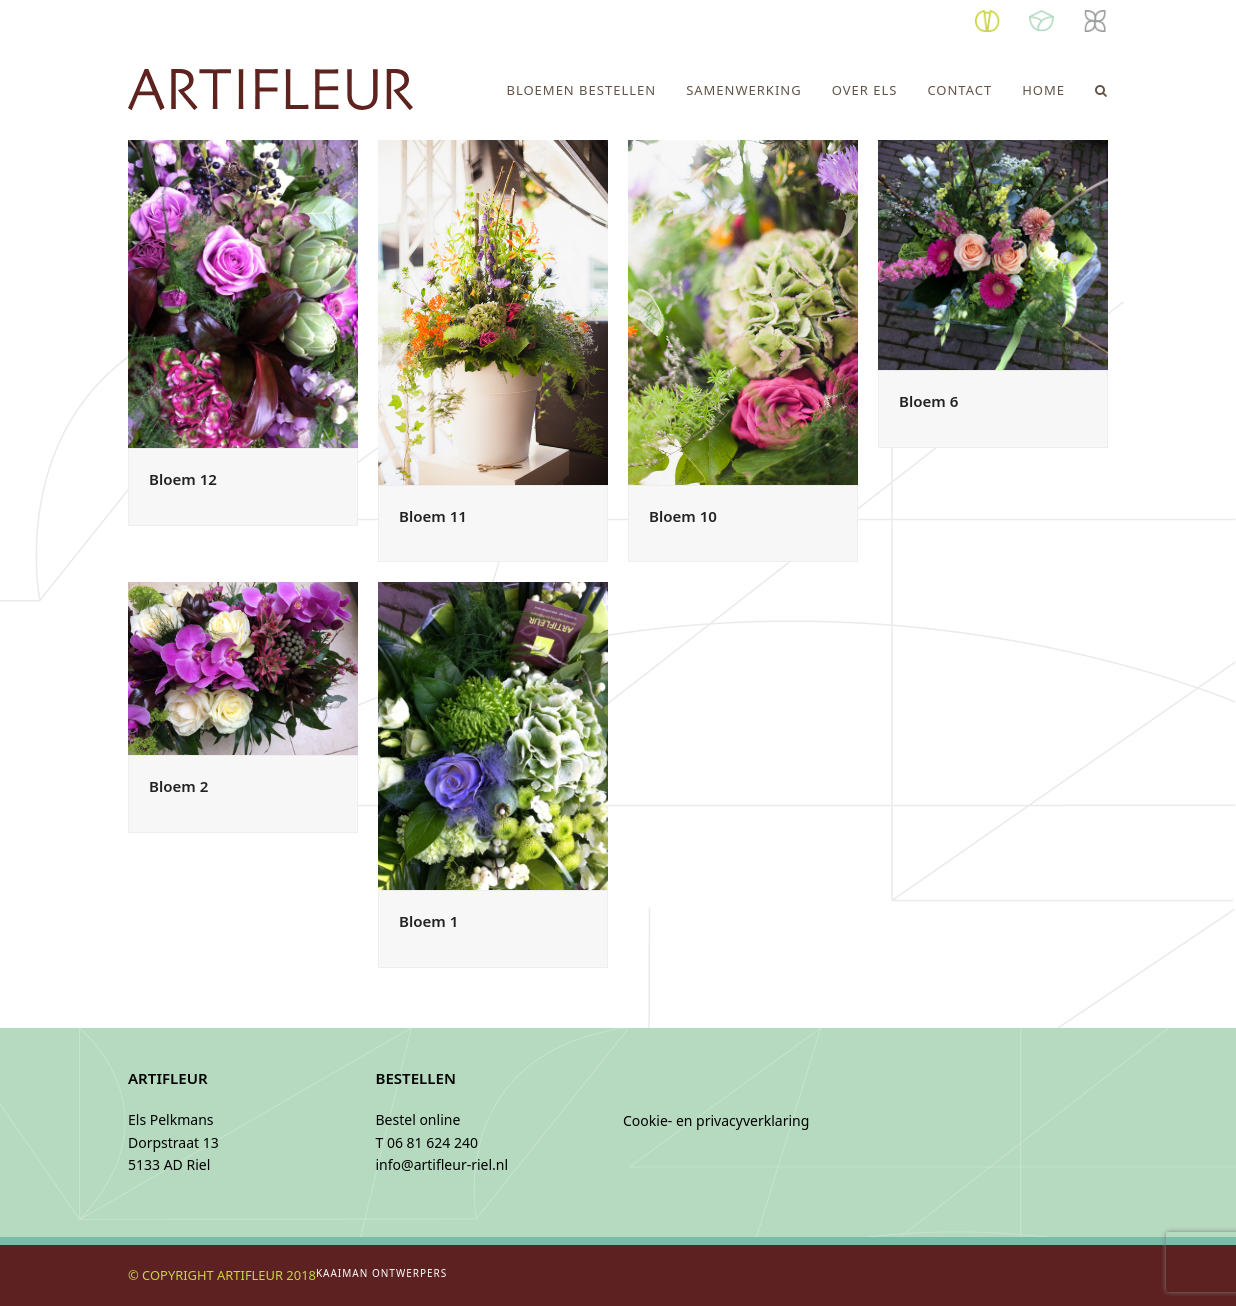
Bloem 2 (178, 786)
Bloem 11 (433, 516)
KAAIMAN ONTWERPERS (381, 1273)
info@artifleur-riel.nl (442, 1164)
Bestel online (418, 1119)
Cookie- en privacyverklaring (716, 1120)
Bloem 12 (183, 479)
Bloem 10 (683, 516)
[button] (1101, 90)
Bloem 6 (928, 401)
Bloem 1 (428, 921)
